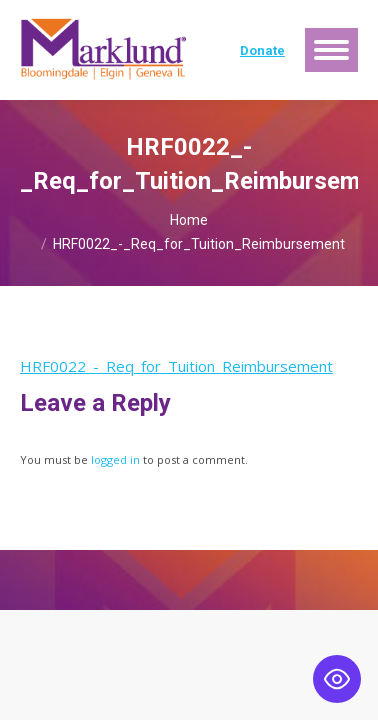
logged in (115, 459)
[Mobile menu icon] (331, 50)
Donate (262, 50)
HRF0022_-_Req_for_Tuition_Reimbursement (176, 366)
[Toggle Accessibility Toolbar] (337, 679)
